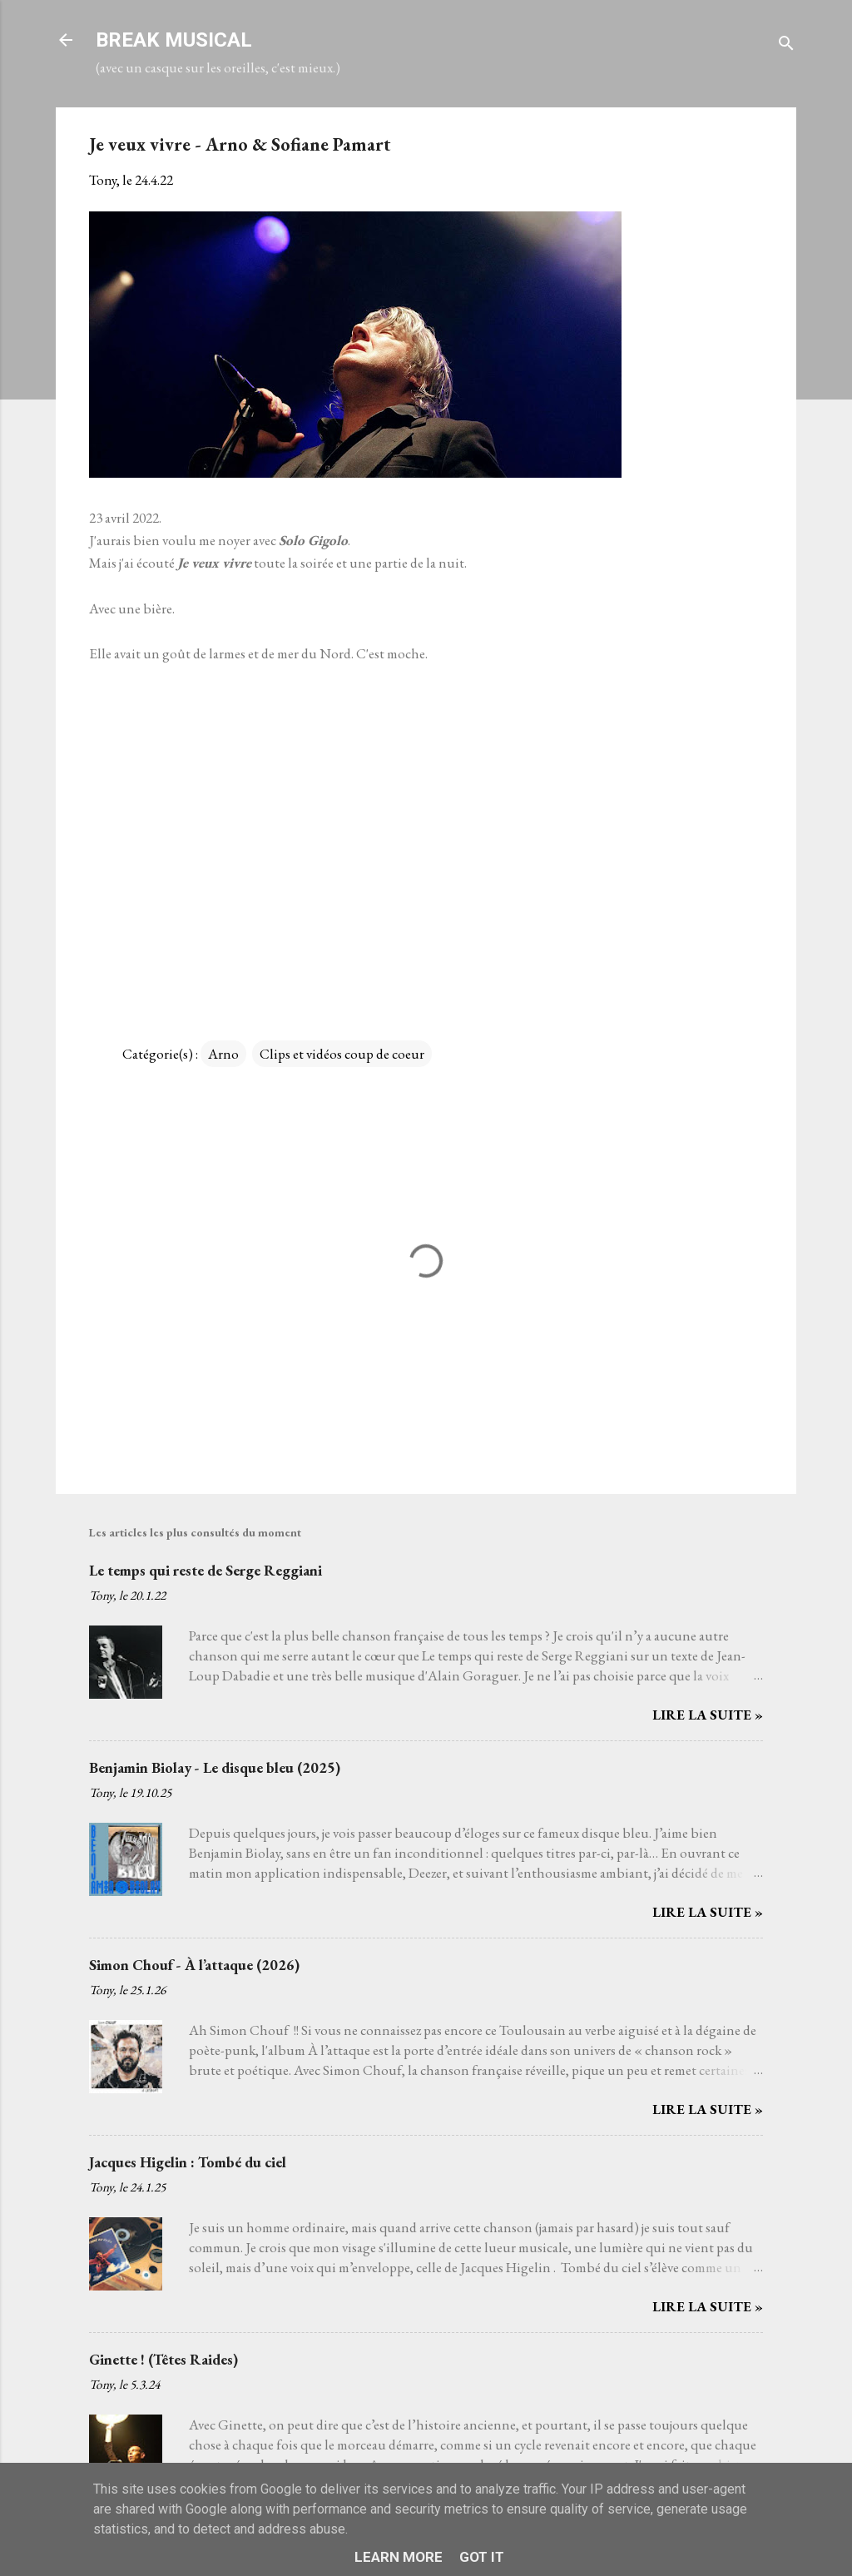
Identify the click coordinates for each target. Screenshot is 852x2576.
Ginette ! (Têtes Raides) (163, 2359)
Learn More (398, 2557)
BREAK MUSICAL (174, 40)
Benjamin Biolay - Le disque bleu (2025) (214, 1767)
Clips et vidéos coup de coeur (342, 1054)
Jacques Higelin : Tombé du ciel (187, 2161)
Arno (223, 1054)
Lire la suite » (707, 1714)
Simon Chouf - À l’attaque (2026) (194, 1964)
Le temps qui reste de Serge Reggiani (205, 1570)
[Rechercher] (786, 45)
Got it (481, 2557)
